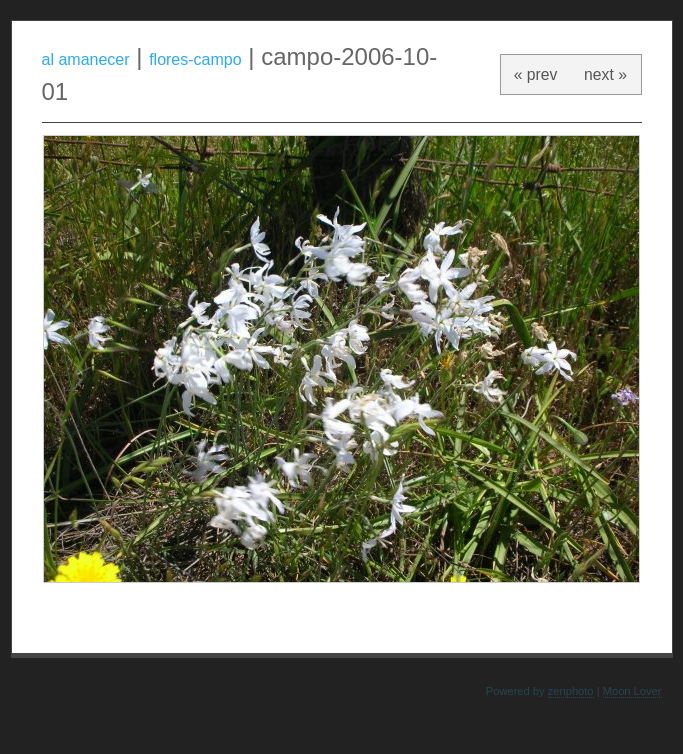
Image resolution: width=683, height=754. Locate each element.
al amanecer (86, 59)
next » (605, 74)
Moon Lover (632, 691)
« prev (536, 74)
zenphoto (571, 691)
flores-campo (195, 59)
